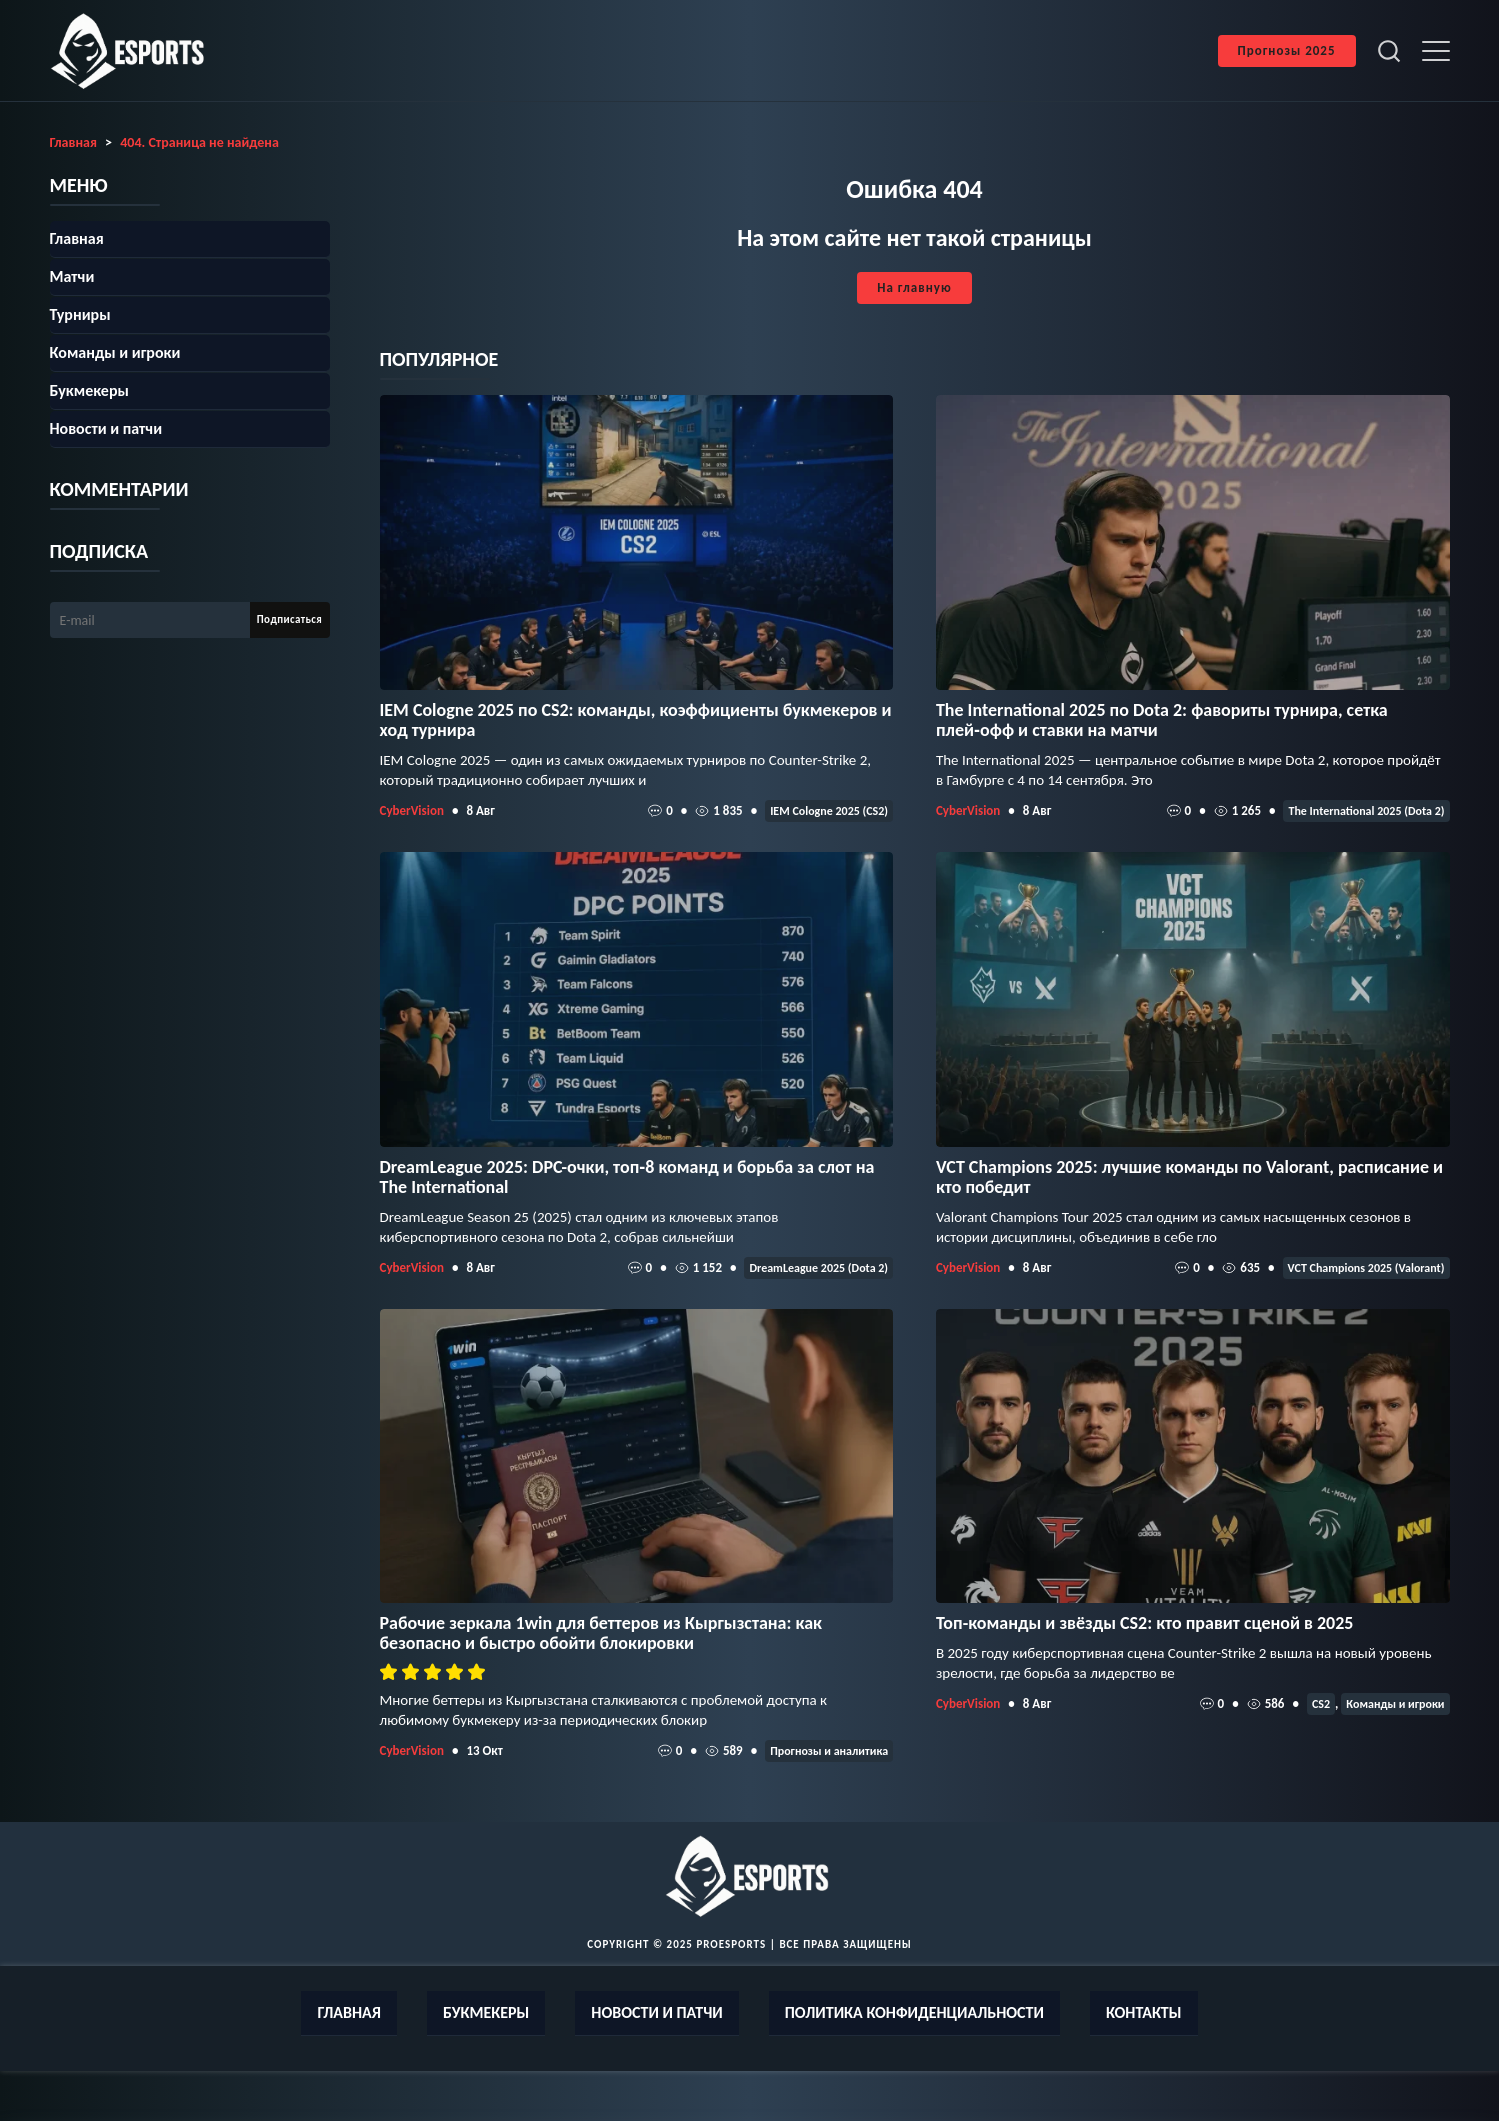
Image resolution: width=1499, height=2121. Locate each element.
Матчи (72, 276)
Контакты (1144, 2012)
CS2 (1321, 1704)
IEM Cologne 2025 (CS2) (829, 811)
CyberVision (412, 810)
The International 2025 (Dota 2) (1366, 811)
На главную (914, 287)
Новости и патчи (106, 428)
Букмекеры (89, 390)
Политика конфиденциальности (914, 2012)
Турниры (80, 314)
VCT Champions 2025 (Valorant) (1366, 1268)
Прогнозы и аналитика (829, 1751)
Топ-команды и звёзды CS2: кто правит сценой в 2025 (1145, 1623)
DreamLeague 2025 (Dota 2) (818, 1268)
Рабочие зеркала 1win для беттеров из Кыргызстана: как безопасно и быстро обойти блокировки (601, 1633)
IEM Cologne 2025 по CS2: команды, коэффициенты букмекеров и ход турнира (636, 720)
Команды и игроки (1395, 1704)
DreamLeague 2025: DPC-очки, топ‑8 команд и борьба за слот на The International (627, 1177)
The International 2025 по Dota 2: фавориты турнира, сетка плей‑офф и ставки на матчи (1162, 720)
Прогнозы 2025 (1287, 50)
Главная (77, 238)
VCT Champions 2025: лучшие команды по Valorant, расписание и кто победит (1189, 1177)
